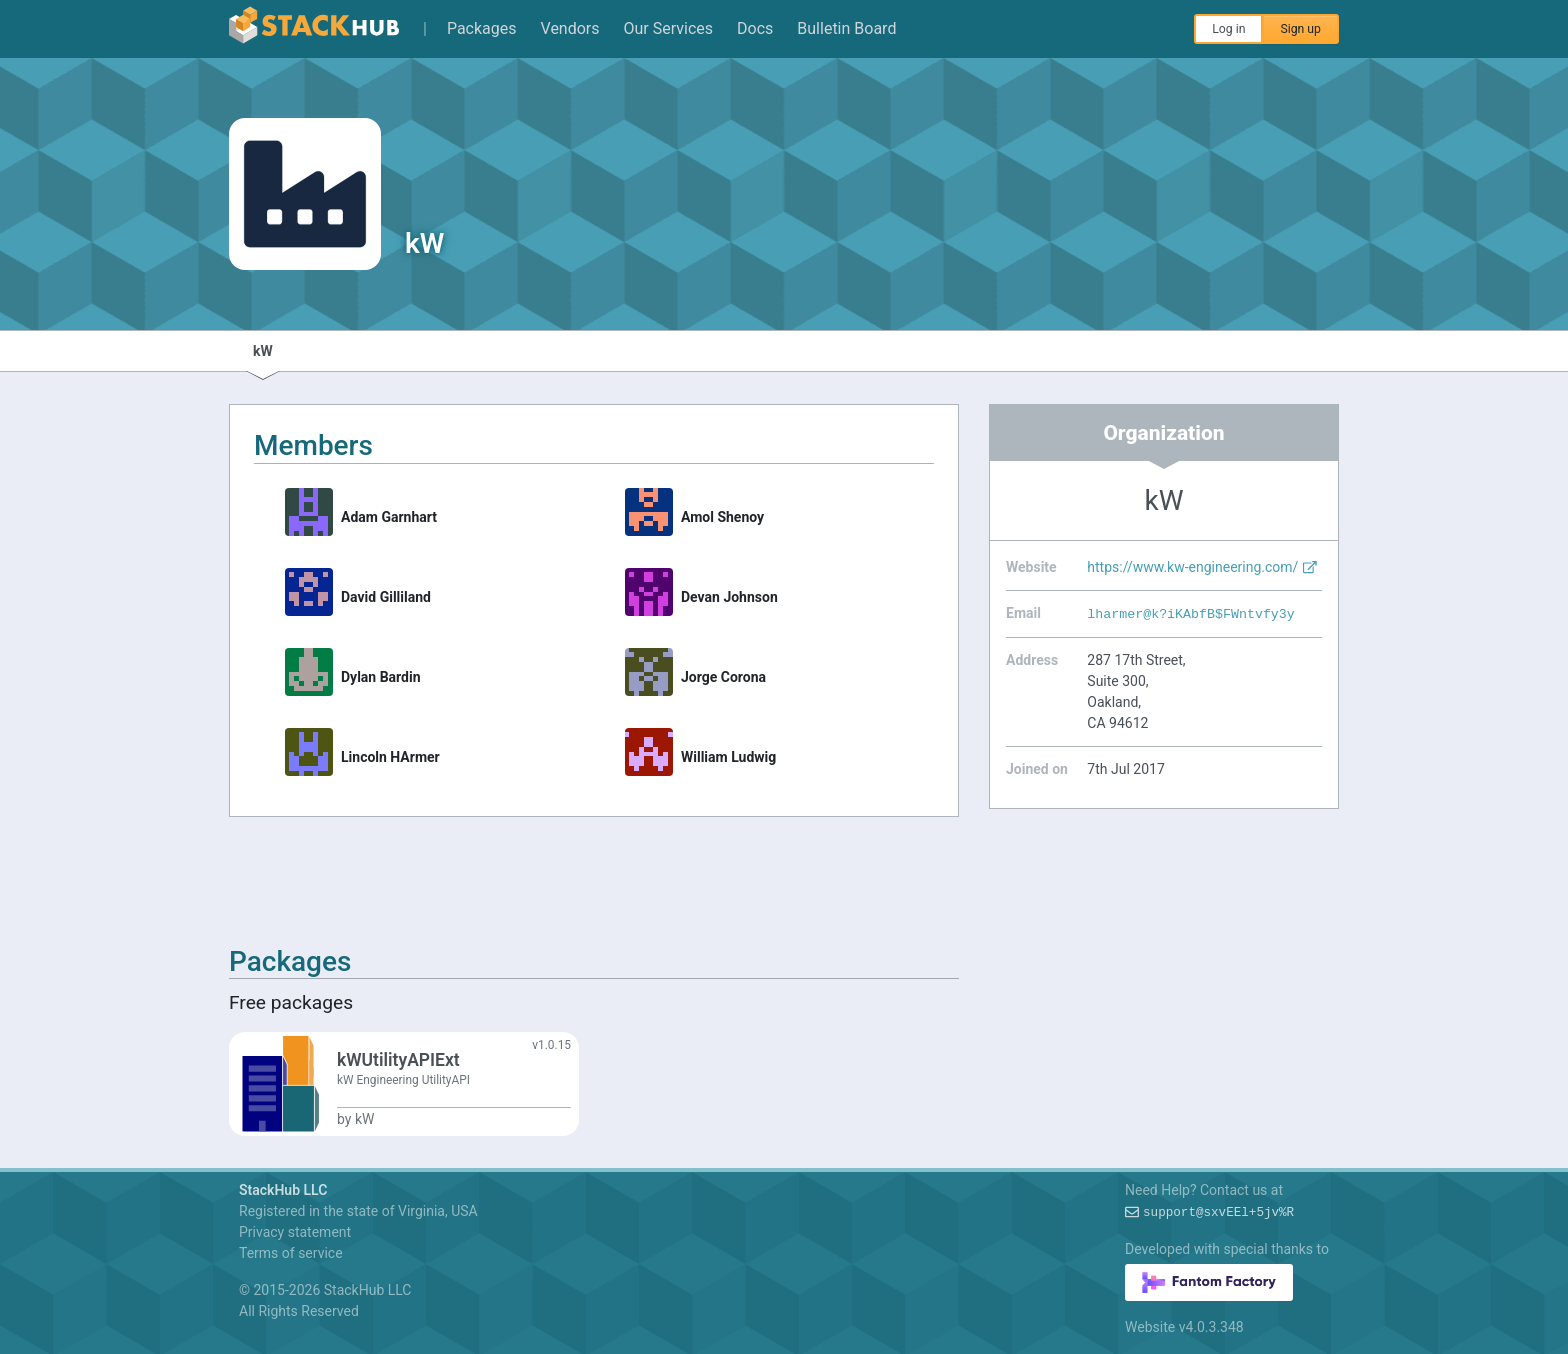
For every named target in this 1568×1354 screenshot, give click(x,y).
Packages (482, 28)
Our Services (669, 28)
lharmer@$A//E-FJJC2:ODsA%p (1190, 614)
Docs (755, 28)
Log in (1228, 29)
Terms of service (291, 1253)
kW (263, 351)
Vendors (570, 28)
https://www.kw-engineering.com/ (1202, 567)
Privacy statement (295, 1232)
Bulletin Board (846, 28)
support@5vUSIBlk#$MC (1218, 1213)
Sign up (1300, 29)
